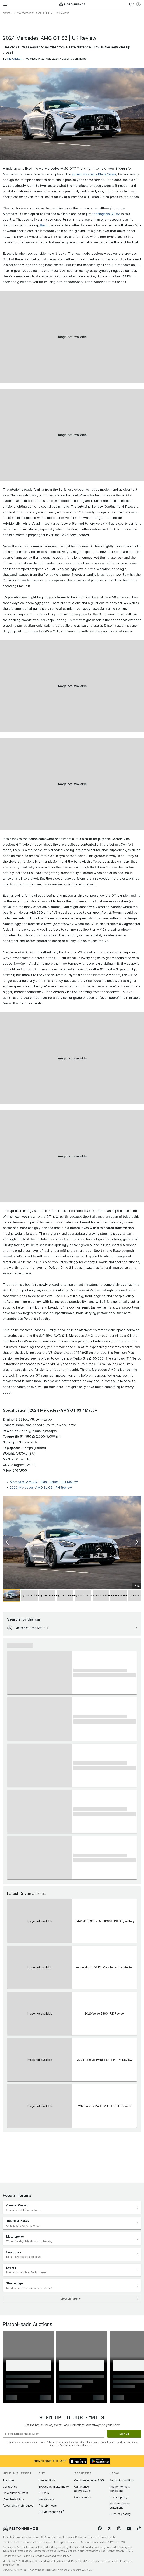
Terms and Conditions (69, 2442)
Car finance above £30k (82, 2489)
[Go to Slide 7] (118, 1595)
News (6, 13)
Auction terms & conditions (120, 2489)
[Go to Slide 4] (65, 1595)
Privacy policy (119, 2497)
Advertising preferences (18, 2505)
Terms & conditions (122, 2480)
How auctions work (15, 2493)
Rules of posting (120, 2514)
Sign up (124, 2434)
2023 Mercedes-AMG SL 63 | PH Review (41, 1487)
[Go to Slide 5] (83, 1595)
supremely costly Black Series (94, 174)
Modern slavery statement (120, 2506)
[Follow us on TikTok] (138, 2529)
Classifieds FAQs (13, 2499)
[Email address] (53, 2434)
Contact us (10, 2486)
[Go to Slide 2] (29, 1595)
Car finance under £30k (89, 2480)
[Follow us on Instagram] (119, 2529)
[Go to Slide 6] (101, 1595)
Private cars (46, 2499)
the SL (45, 225)
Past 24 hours (47, 2505)
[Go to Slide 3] (47, 1595)
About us (8, 2480)
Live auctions (46, 2480)
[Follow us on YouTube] (129, 2529)
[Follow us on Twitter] (109, 2529)
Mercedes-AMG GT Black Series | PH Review (44, 1482)
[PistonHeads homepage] (72, 4)
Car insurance (83, 2497)
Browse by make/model (53, 2486)
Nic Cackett (15, 58)
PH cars (43, 2493)
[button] (72, 1542)
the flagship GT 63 (106, 214)
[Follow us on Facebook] (100, 2529)
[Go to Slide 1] (11, 1595)
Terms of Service (98, 2537)
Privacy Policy (45, 2442)
